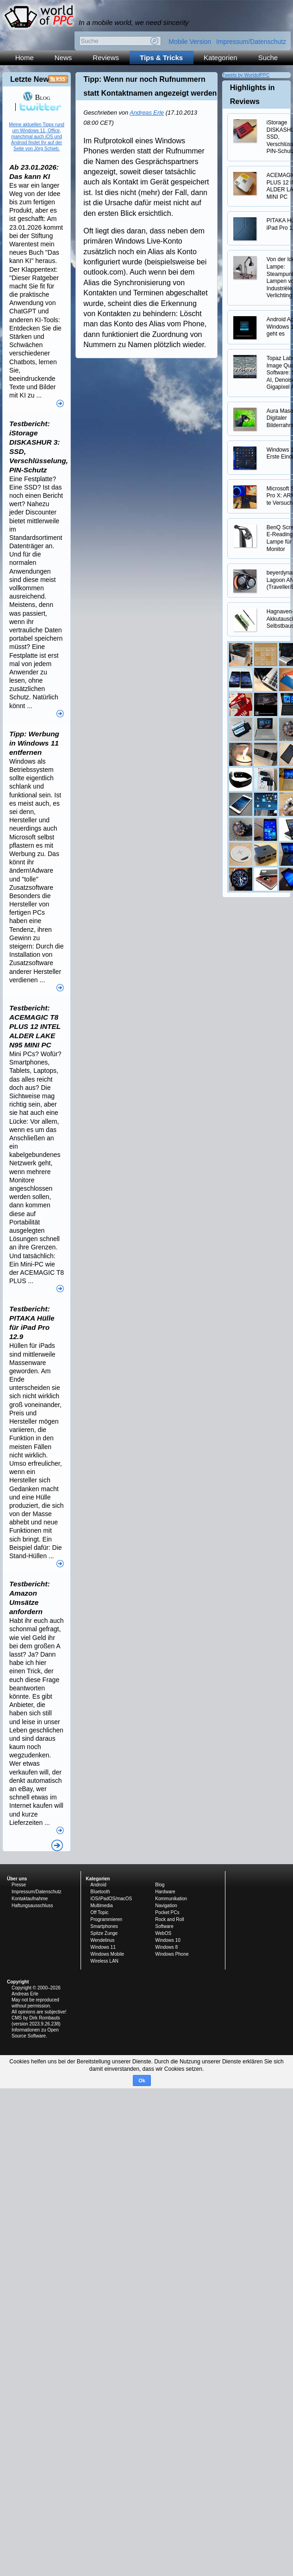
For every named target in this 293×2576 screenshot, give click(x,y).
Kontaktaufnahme (30, 1898)
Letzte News (31, 79)
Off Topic (99, 1912)
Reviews (106, 57)
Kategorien (220, 57)
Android (98, 1884)
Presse (19, 1884)
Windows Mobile (107, 1954)
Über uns (17, 1878)
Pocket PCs (167, 1912)
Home (24, 57)
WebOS (163, 1933)
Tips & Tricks (161, 57)
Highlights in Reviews (252, 94)
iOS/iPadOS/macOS (111, 1898)
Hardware (165, 1891)
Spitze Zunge (104, 1933)
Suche (268, 57)
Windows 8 (166, 1947)
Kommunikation (171, 1898)
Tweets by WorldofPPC (246, 75)
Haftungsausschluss (32, 1905)
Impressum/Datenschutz (251, 41)
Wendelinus (102, 1940)
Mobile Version (189, 41)
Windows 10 (167, 1940)
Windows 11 (102, 1947)
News (63, 57)
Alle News (57, 1845)
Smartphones (104, 1926)
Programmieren (106, 1919)
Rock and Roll (169, 1919)
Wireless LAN (104, 1961)
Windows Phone (171, 1954)
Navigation (166, 1905)
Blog (36, 97)
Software (164, 1926)
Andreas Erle (147, 112)
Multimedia (101, 1905)
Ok (141, 2080)
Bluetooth (100, 1891)
